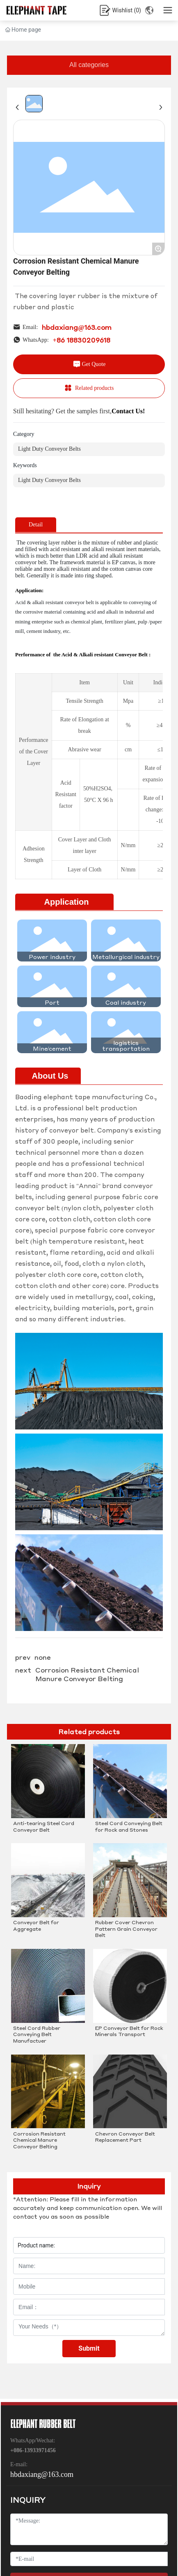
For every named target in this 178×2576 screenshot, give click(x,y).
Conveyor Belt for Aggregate (36, 1925)
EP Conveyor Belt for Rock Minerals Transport (129, 2031)
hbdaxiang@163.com (77, 327)
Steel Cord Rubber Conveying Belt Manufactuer (36, 2034)
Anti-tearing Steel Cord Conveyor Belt (43, 1826)
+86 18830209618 (81, 340)
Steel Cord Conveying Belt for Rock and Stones (128, 1826)
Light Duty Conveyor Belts (49, 449)
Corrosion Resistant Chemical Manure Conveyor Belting (87, 1674)
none (42, 1657)
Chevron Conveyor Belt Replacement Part (125, 2137)
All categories (89, 64)
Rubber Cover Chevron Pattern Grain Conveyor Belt (126, 1928)
